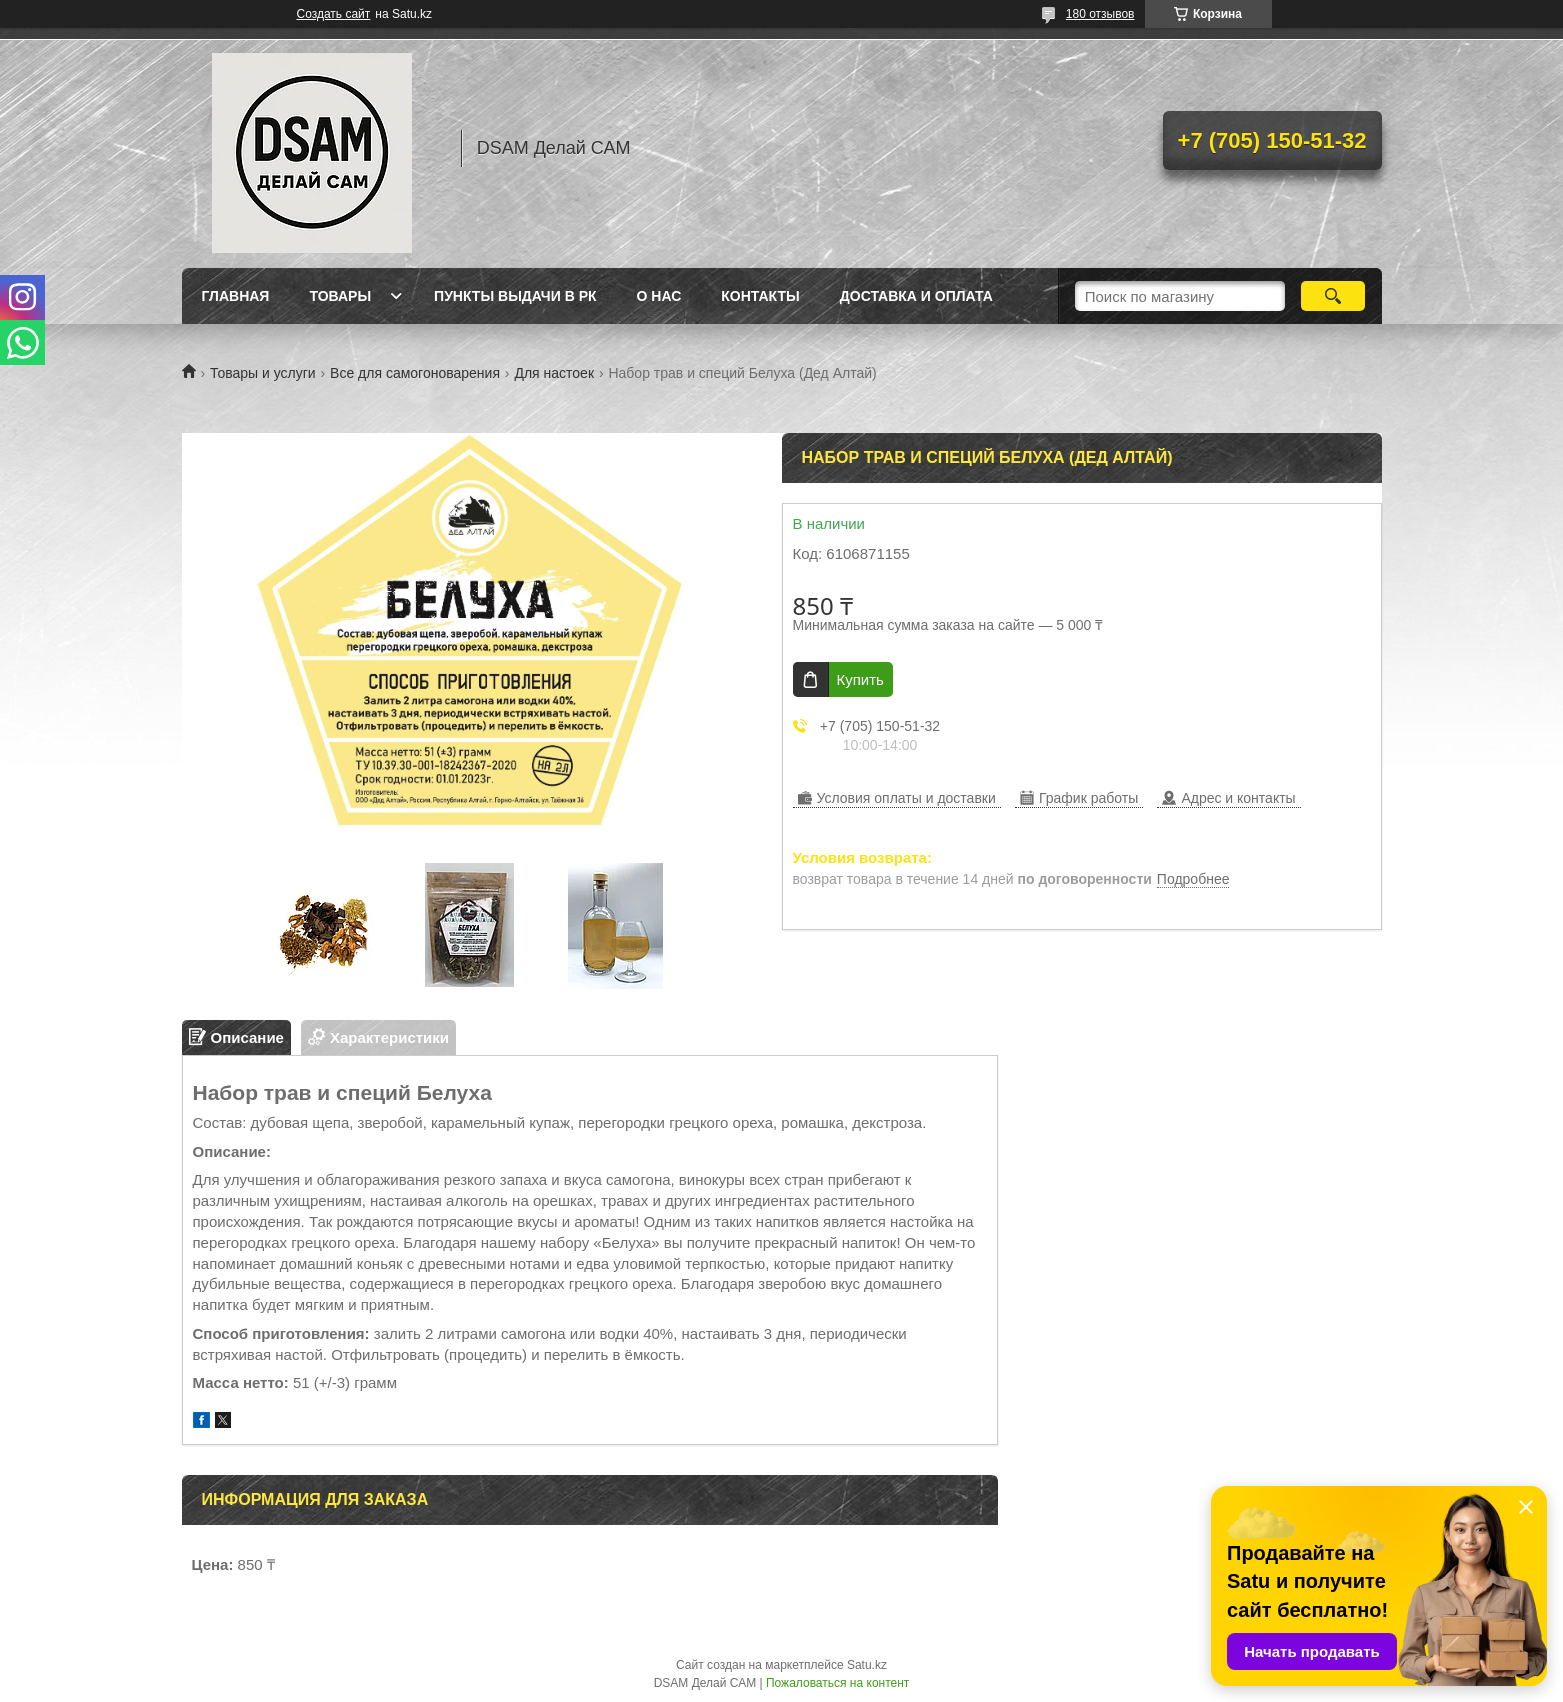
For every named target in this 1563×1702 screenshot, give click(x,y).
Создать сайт (334, 14)
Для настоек (554, 373)
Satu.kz (867, 1665)
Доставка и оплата (916, 296)
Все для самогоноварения (415, 373)
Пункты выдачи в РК (515, 296)
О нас (659, 296)
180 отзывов (1100, 14)
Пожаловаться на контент (837, 1683)
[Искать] (1333, 296)
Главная (236, 296)
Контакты (760, 296)
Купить (860, 679)
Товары (340, 296)
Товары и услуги (263, 373)
